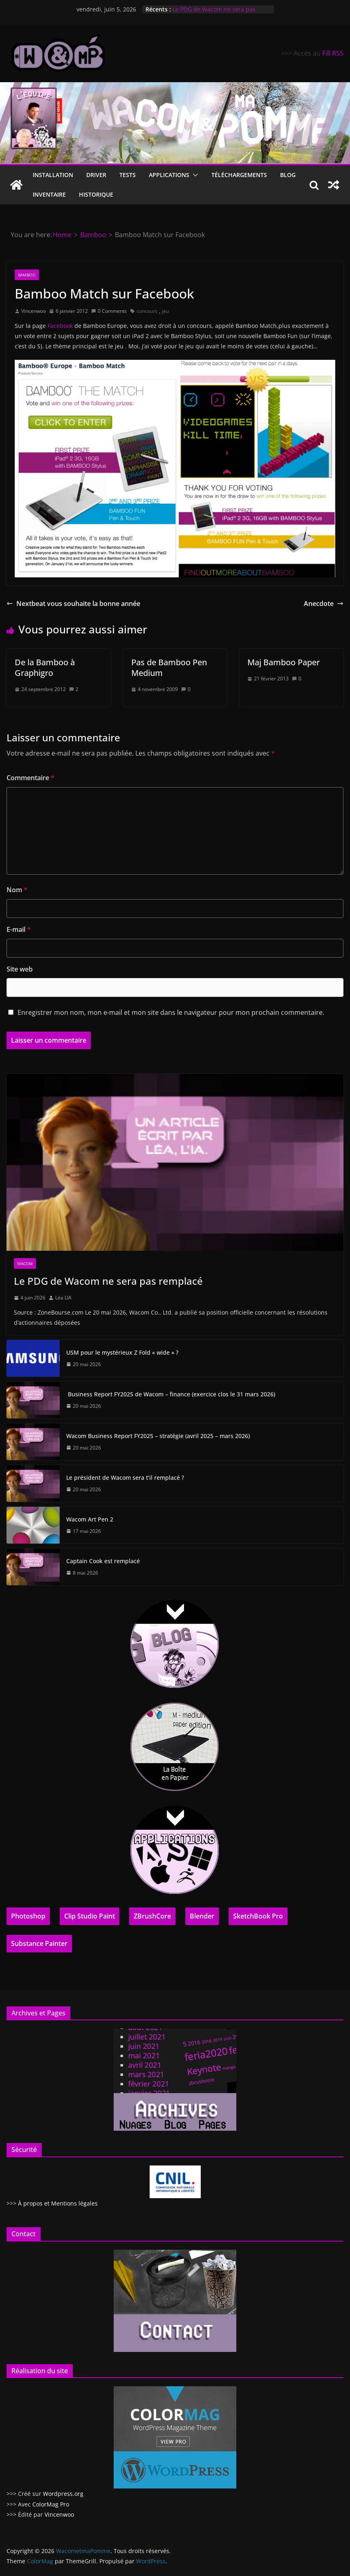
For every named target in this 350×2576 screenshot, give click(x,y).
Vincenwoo (33, 310)
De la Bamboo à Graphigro (45, 667)
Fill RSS (332, 53)
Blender (202, 1916)
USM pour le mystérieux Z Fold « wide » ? (122, 1352)
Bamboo (27, 275)
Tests (127, 175)
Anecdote (323, 603)
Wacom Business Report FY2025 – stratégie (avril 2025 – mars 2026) (158, 1436)
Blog (288, 175)
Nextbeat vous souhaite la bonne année (73, 603)
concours (147, 310)
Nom (17, 889)
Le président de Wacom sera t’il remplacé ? (125, 1477)
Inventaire (49, 194)
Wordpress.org (63, 2493)
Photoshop (28, 1916)
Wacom (25, 1263)
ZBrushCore (152, 1916)
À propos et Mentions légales (58, 2203)
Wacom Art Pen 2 (89, 1519)
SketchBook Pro (258, 1916)
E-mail (19, 929)
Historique (96, 194)
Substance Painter (39, 1943)
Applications (169, 175)
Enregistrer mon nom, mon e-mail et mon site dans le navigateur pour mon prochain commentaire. (171, 1012)
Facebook (60, 326)
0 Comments (109, 310)
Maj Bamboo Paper (283, 662)
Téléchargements (239, 175)
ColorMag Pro (50, 2504)
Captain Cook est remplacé (103, 1561)
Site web (20, 969)
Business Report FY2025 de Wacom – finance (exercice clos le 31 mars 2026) (170, 1394)
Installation (53, 175)
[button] (193, 175)
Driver (96, 175)
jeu (165, 310)
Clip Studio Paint (89, 1916)
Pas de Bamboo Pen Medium (169, 667)
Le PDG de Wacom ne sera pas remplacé (108, 1281)
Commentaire (30, 777)
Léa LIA (63, 1297)
